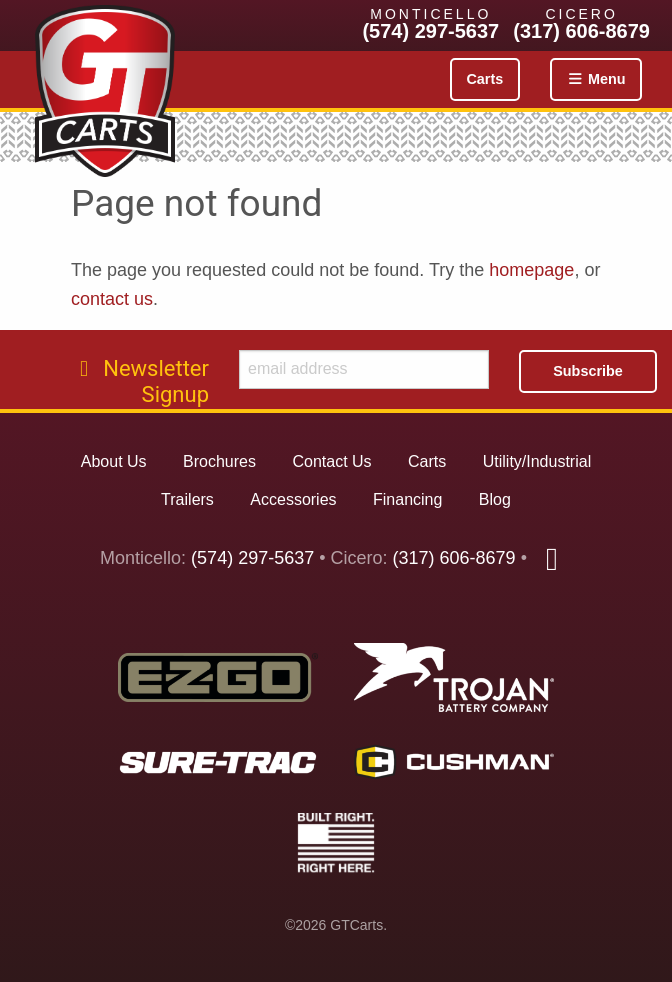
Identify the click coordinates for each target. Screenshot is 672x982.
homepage (531, 270)
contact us (112, 299)
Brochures (219, 461)
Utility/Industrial (537, 461)
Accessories (293, 499)
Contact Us (331, 461)
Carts (484, 79)
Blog (495, 499)
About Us (114, 461)
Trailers (187, 499)
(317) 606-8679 (581, 31)
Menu (596, 79)
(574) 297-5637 (430, 31)
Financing (407, 499)
